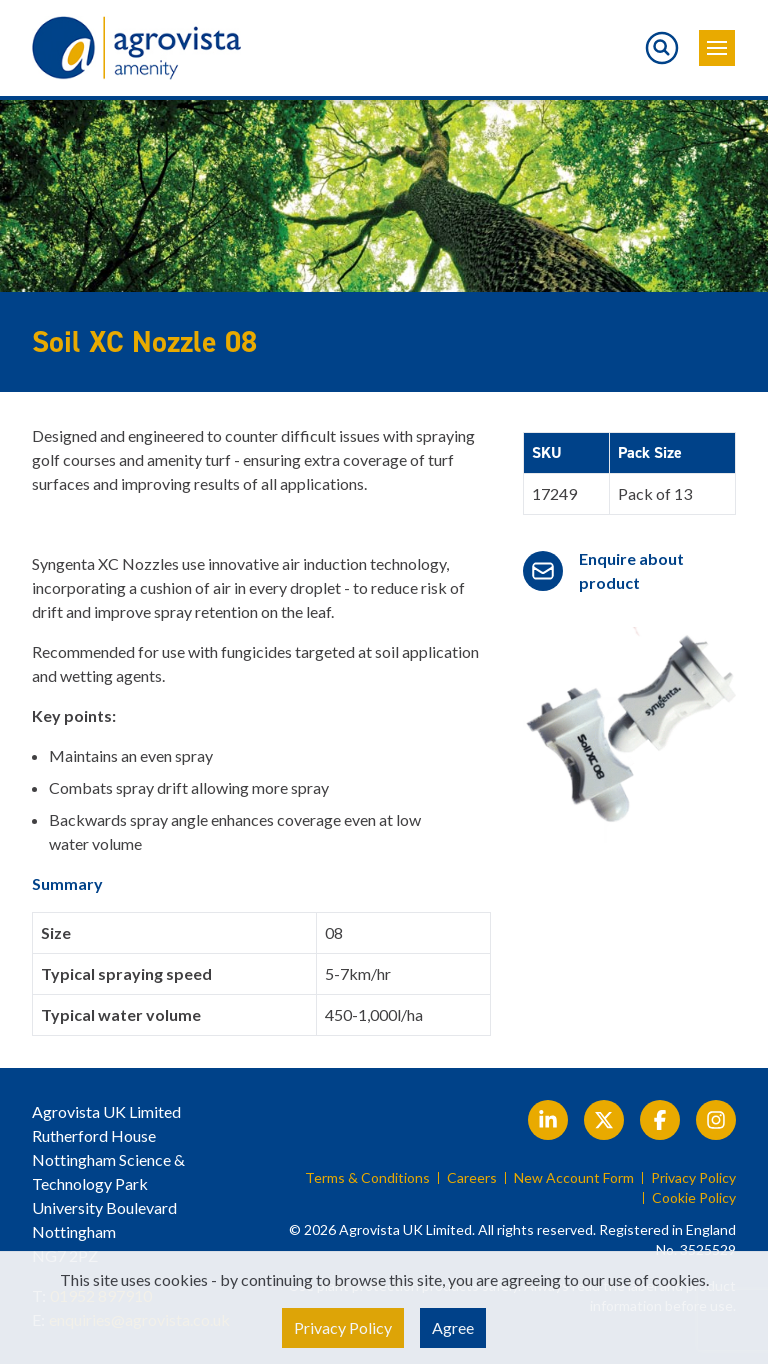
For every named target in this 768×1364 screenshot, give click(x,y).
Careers (472, 1178)
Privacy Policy (693, 1178)
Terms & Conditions (367, 1178)
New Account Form (574, 1178)
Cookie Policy (694, 1198)
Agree (453, 1327)
